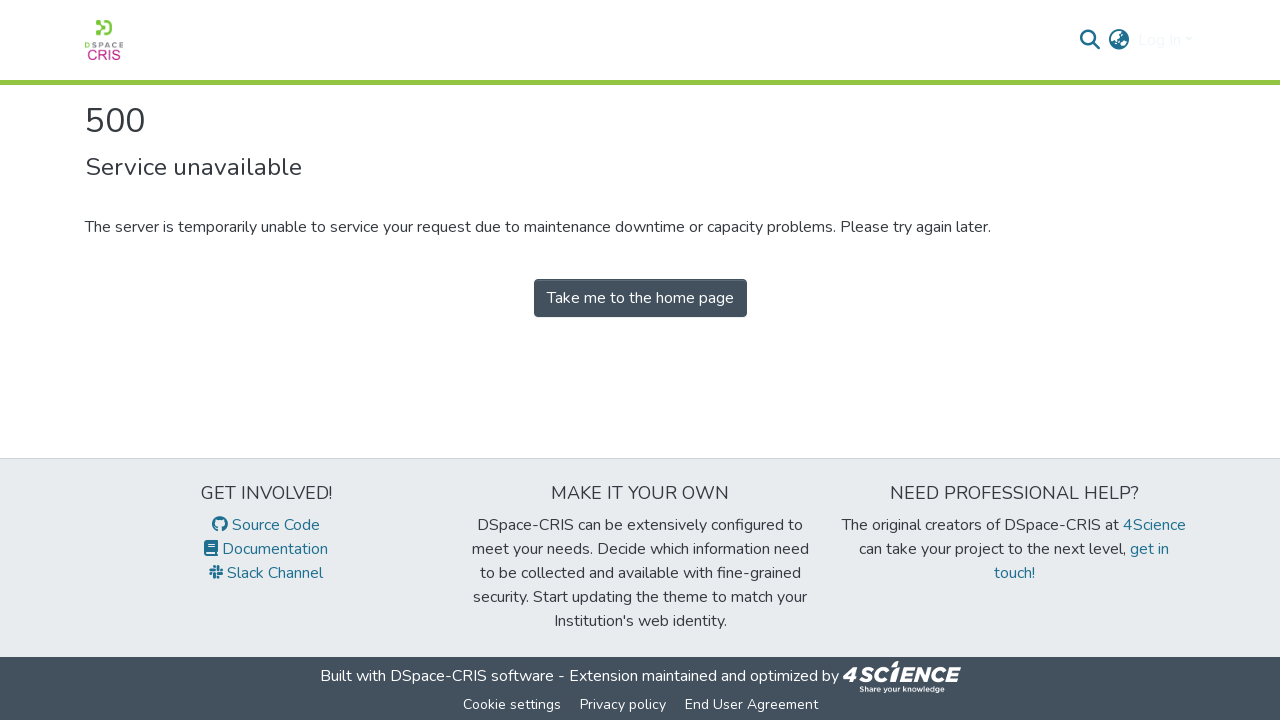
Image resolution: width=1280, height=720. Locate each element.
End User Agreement (751, 704)
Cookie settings (512, 704)
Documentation (266, 549)
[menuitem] (1119, 40)
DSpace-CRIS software (472, 676)
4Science (1154, 525)
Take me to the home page (640, 298)
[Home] (104, 40)
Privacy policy (623, 704)
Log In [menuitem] (1159, 40)
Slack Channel (266, 573)
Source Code (266, 525)
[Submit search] (1090, 40)
